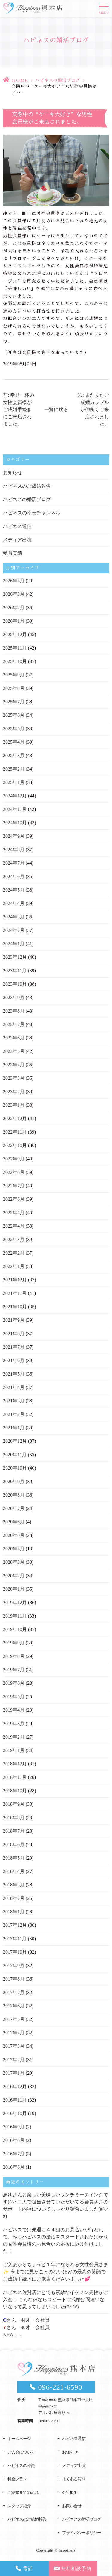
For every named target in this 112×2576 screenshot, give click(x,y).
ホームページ (19, 2438)
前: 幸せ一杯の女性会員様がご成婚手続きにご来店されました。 (18, 409)
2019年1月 (13, 1750)
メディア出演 (17, 539)
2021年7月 (13, 1347)
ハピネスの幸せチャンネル (31, 512)
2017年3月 (13, 2046)
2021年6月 (13, 1360)
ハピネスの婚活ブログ (57, 80)
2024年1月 (13, 943)
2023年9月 (13, 997)
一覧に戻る (56, 409)
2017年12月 (15, 1925)
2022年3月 (13, 1239)
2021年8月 (13, 1333)
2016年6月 (13, 2167)
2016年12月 (15, 2086)
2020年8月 (13, 1494)
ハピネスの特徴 (21, 2465)
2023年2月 (13, 1091)
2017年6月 (13, 2005)
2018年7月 (13, 1831)
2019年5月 (13, 1696)
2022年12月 (15, 1118)
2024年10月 (15, 822)
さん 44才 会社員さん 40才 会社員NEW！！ (26, 2327)
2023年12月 (15, 957)
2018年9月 (13, 1804)
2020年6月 (13, 1521)
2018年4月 (13, 1871)
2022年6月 (13, 1199)
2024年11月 (15, 809)
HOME (20, 80)
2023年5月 (13, 1051)
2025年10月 (15, 661)
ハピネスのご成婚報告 (27, 485)
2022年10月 (15, 1145)
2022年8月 (13, 1172)
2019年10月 (15, 1629)
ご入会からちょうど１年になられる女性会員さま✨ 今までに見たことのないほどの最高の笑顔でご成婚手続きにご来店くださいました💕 (55, 2271)
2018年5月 (13, 1857)
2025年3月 (13, 755)
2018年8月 (13, 1817)
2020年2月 (13, 1575)
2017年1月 (13, 2073)
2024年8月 (13, 849)
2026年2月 (13, 607)
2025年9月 (13, 674)
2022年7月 (13, 1185)
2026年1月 (13, 621)
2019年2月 (13, 1736)
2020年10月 (15, 1468)
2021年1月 (13, 1427)
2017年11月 (15, 1938)
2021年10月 (15, 1306)
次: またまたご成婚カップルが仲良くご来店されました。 (93, 409)
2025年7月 (13, 701)
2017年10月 (15, 1952)
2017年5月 (13, 2019)
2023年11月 (15, 970)
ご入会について (21, 2452)
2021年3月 (13, 1400)
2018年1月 (13, 1911)
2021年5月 (13, 1373)
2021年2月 (13, 1414)
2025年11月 (15, 647)
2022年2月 (13, 1252)
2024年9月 (13, 836)
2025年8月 (13, 688)
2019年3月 (13, 1723)
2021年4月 (13, 1387)
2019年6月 (13, 1683)
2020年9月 (13, 1481)
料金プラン (17, 2479)
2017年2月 (13, 2059)
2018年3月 (13, 1884)
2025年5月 (13, 728)
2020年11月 (15, 1454)
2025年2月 (13, 768)
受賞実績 (12, 553)
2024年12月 (15, 795)
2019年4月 (13, 1710)
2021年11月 (15, 1293)
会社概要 (70, 2492)
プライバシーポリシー (81, 2533)
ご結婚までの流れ (23, 2492)
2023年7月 (13, 1024)
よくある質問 (73, 2479)
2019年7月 (13, 1669)
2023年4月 (13, 1064)
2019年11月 (15, 1615)
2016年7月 (13, 2153)
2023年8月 (13, 1010)
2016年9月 (13, 2126)
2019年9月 (13, 1642)
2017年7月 (13, 1992)
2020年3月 (13, 1562)
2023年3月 (13, 1078)
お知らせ (12, 472)
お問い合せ (72, 2506)
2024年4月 (13, 903)
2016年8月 (13, 2140)
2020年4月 (13, 1548)
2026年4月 (13, 580)
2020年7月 (13, 1508)
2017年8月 (13, 1978)
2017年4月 (13, 2032)
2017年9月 (13, 1965)
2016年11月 (15, 2099)
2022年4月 (13, 1226)
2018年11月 (15, 1777)
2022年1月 (13, 1266)
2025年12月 (15, 634)
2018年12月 (15, 1763)
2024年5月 (13, 889)
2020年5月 (13, 1535)
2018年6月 (13, 1844)
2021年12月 (15, 1279)
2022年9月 (13, 1158)
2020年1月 (13, 1589)
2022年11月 (15, 1131)
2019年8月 (13, 1656)
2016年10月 (15, 2113)
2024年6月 (13, 876)
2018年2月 (13, 1898)
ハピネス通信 (17, 526)
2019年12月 (15, 1602)
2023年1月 (13, 1105)
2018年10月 (15, 1790)
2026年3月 (13, 594)
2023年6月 (13, 1037)
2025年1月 (13, 782)
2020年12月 (15, 1441)
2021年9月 (13, 1320)
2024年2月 (13, 930)
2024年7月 (13, 863)
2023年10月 (15, 984)
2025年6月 (13, 715)
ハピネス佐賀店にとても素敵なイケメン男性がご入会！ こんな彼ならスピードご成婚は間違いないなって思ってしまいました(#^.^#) (55, 2299)
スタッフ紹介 (19, 2506)
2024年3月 (13, 916)
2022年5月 (13, 1212)
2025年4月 (13, 742)
